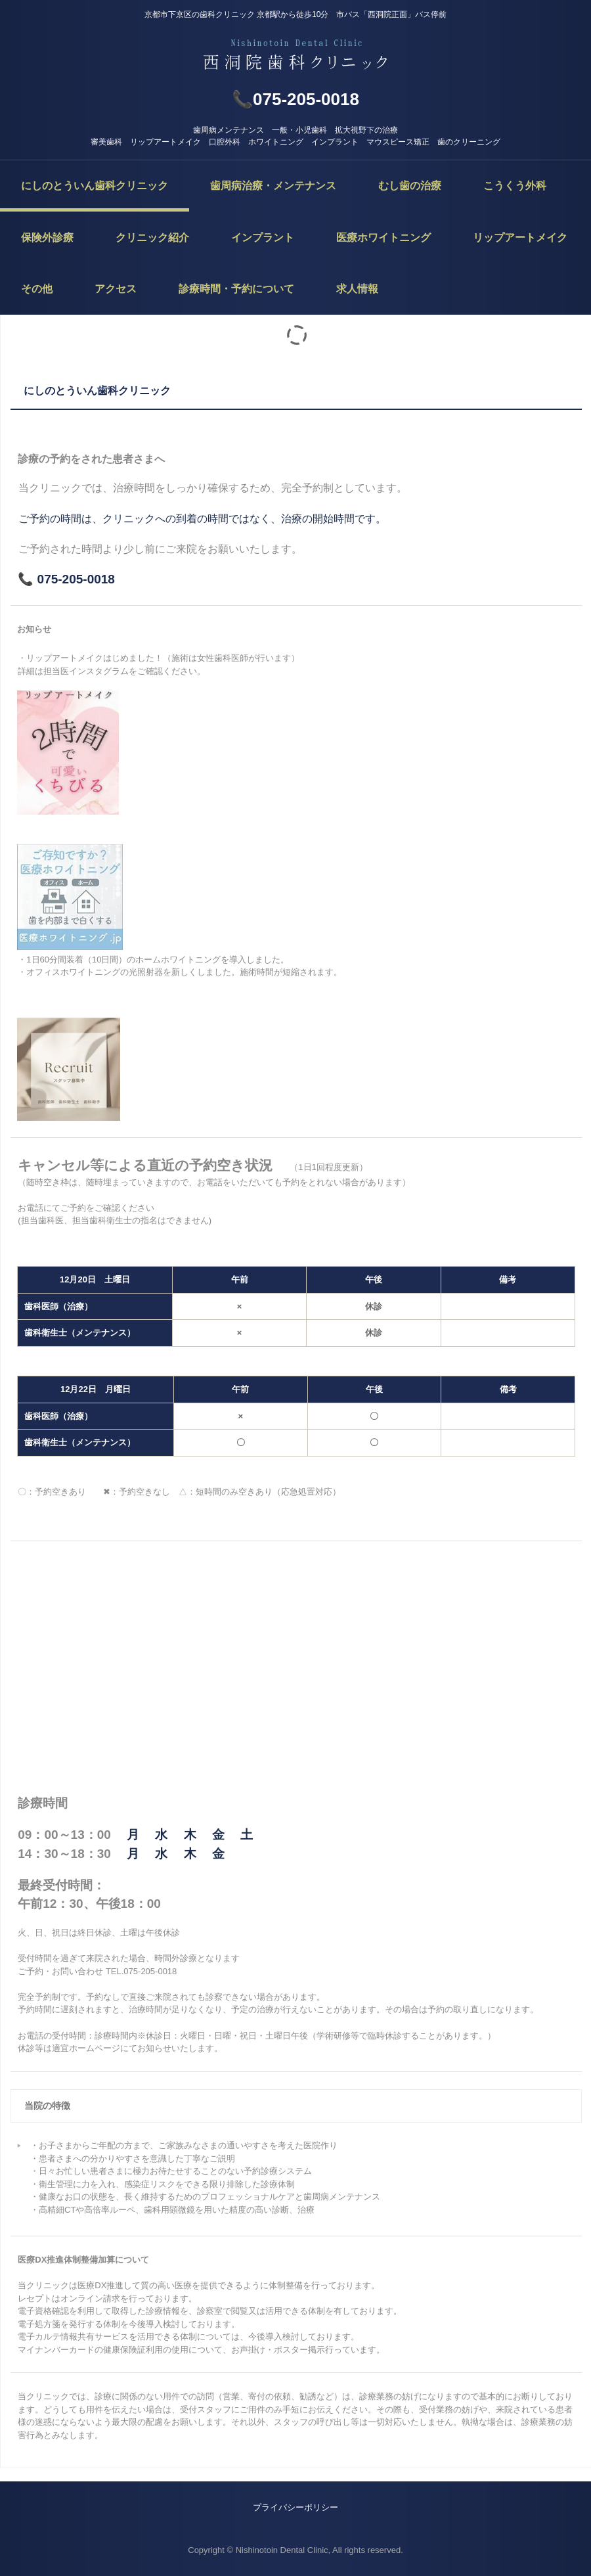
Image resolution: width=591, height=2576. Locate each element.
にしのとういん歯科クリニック (94, 185)
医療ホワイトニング (383, 237)
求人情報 (357, 288)
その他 (37, 288)
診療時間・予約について (236, 288)
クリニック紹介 (152, 237)
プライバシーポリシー (295, 2507)
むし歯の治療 (409, 185)
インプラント (262, 237)
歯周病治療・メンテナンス (273, 185)
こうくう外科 (514, 185)
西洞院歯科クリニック (295, 56)
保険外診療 (47, 237)
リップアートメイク (520, 237)
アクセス (116, 288)
